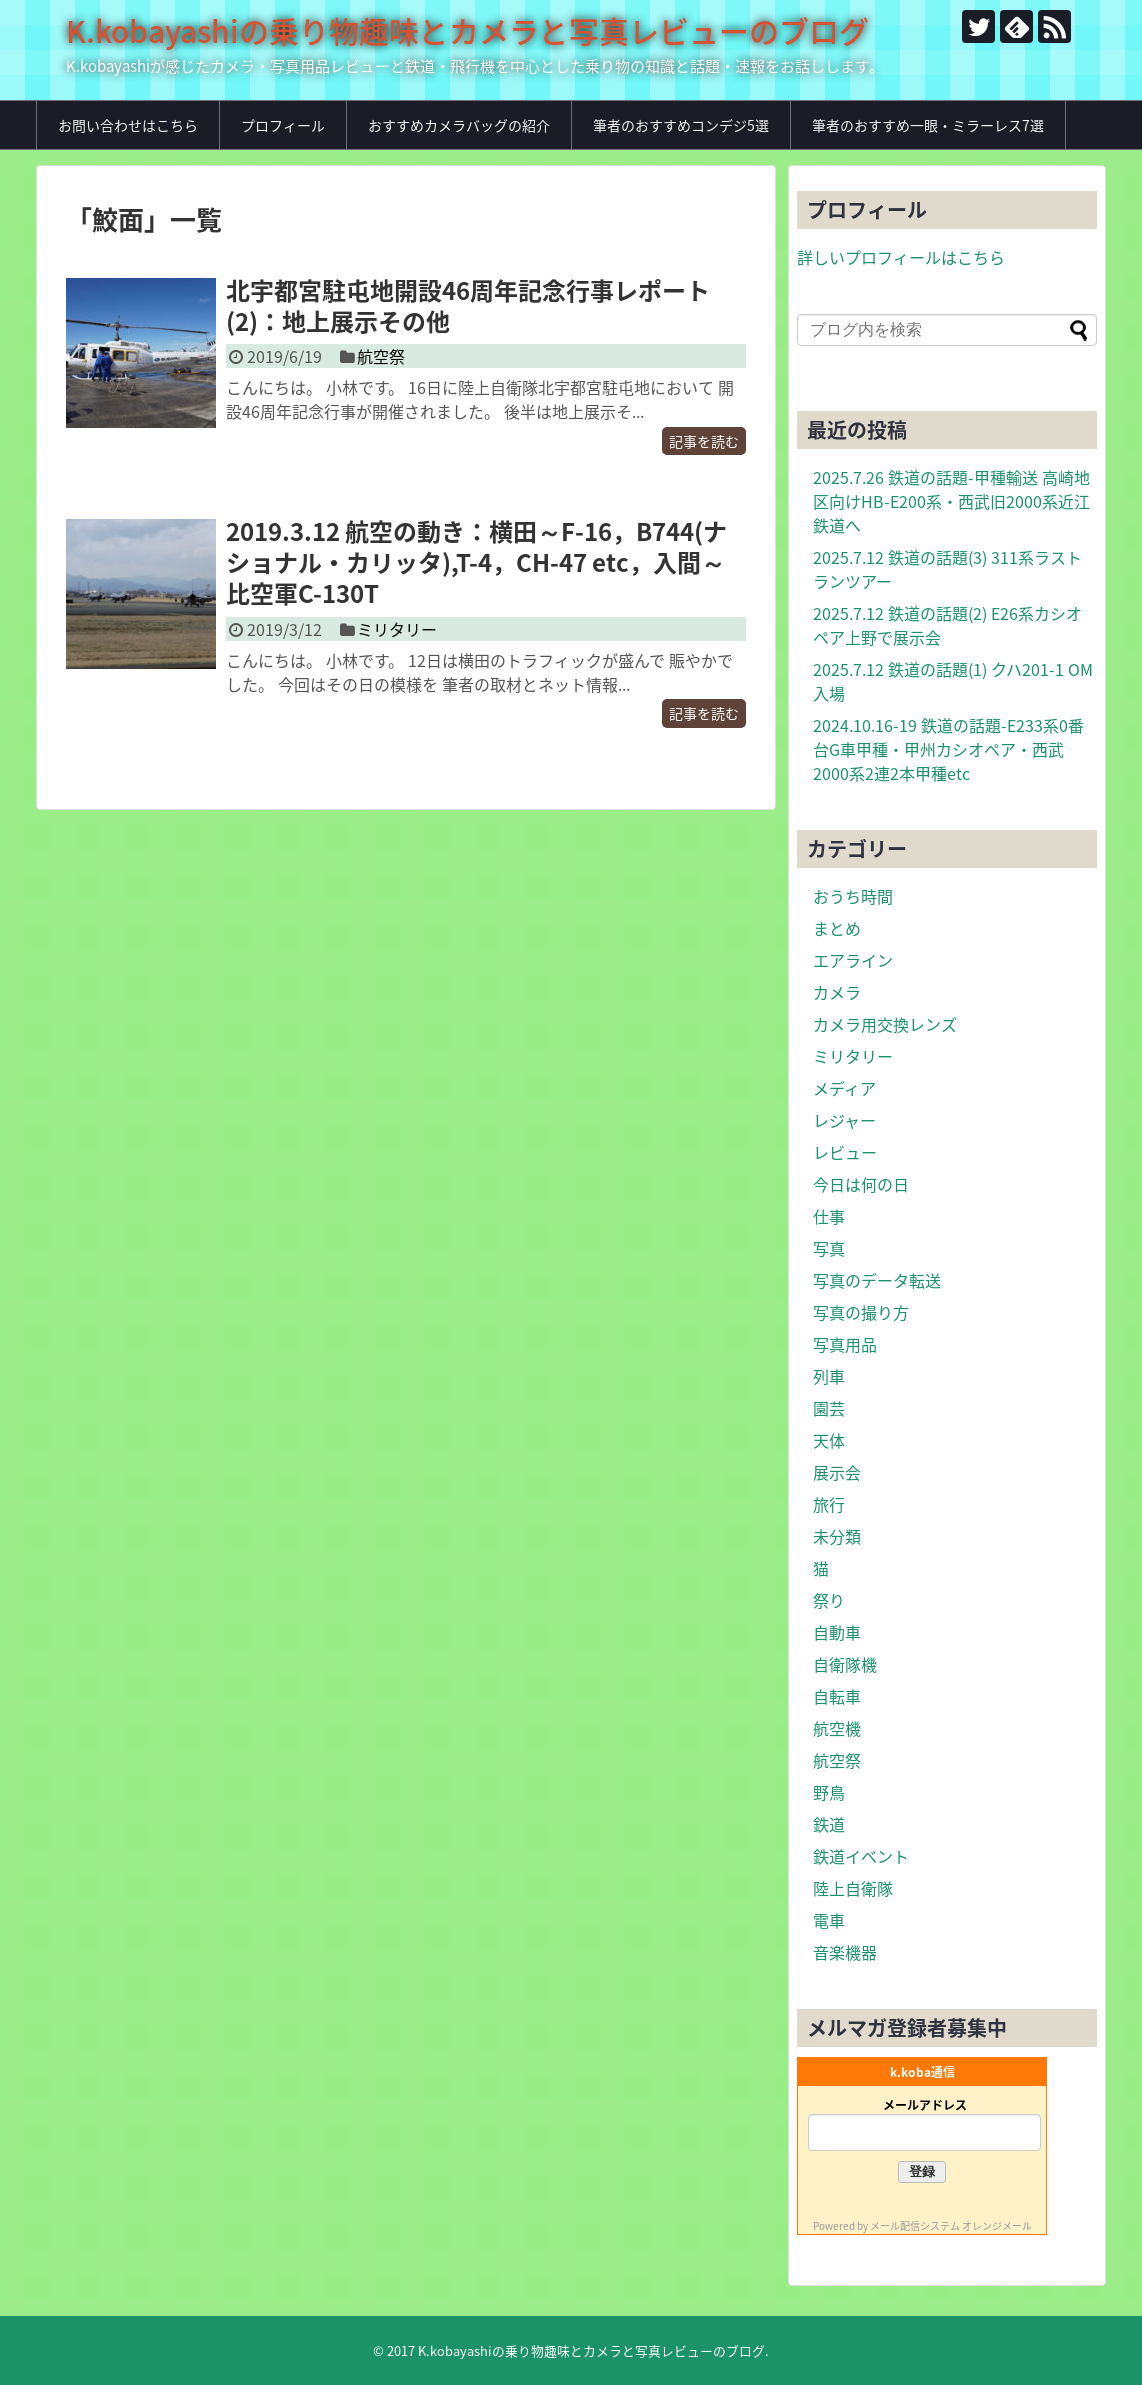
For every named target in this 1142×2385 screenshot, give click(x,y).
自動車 (837, 1632)
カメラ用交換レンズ (885, 1024)
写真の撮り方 (861, 1312)
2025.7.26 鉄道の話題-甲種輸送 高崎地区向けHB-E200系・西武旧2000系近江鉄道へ (951, 501)
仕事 (829, 1216)
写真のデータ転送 (877, 1280)
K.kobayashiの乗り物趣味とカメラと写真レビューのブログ (467, 30)
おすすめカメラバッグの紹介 (459, 125)
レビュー (845, 1152)
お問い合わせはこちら (128, 125)
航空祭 (381, 356)
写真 (829, 1248)
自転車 (837, 1696)
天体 (829, 1440)
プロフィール (283, 125)
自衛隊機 (845, 1664)
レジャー (844, 1120)
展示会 (837, 1472)
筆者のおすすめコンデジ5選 (681, 125)
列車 (829, 1376)
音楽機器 (845, 1952)
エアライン (853, 960)
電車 (829, 1920)
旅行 (829, 1504)
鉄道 (829, 1824)
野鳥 (829, 1792)
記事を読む (704, 441)
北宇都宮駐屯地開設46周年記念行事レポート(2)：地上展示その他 (468, 305)
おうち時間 (853, 896)
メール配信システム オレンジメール (951, 2225)
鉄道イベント (861, 1856)
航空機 (837, 1728)
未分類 (837, 1536)
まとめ (837, 928)
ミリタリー (397, 629)
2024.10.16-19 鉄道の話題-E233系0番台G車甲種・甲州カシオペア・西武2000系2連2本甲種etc (948, 749)
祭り (829, 1600)
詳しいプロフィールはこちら (901, 257)
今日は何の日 (861, 1184)
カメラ (837, 992)
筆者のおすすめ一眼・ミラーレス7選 (928, 125)
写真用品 (845, 1344)
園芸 (829, 1408)
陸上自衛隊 (853, 1888)
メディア (844, 1088)
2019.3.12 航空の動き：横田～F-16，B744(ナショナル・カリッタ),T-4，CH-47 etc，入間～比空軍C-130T (476, 562)
